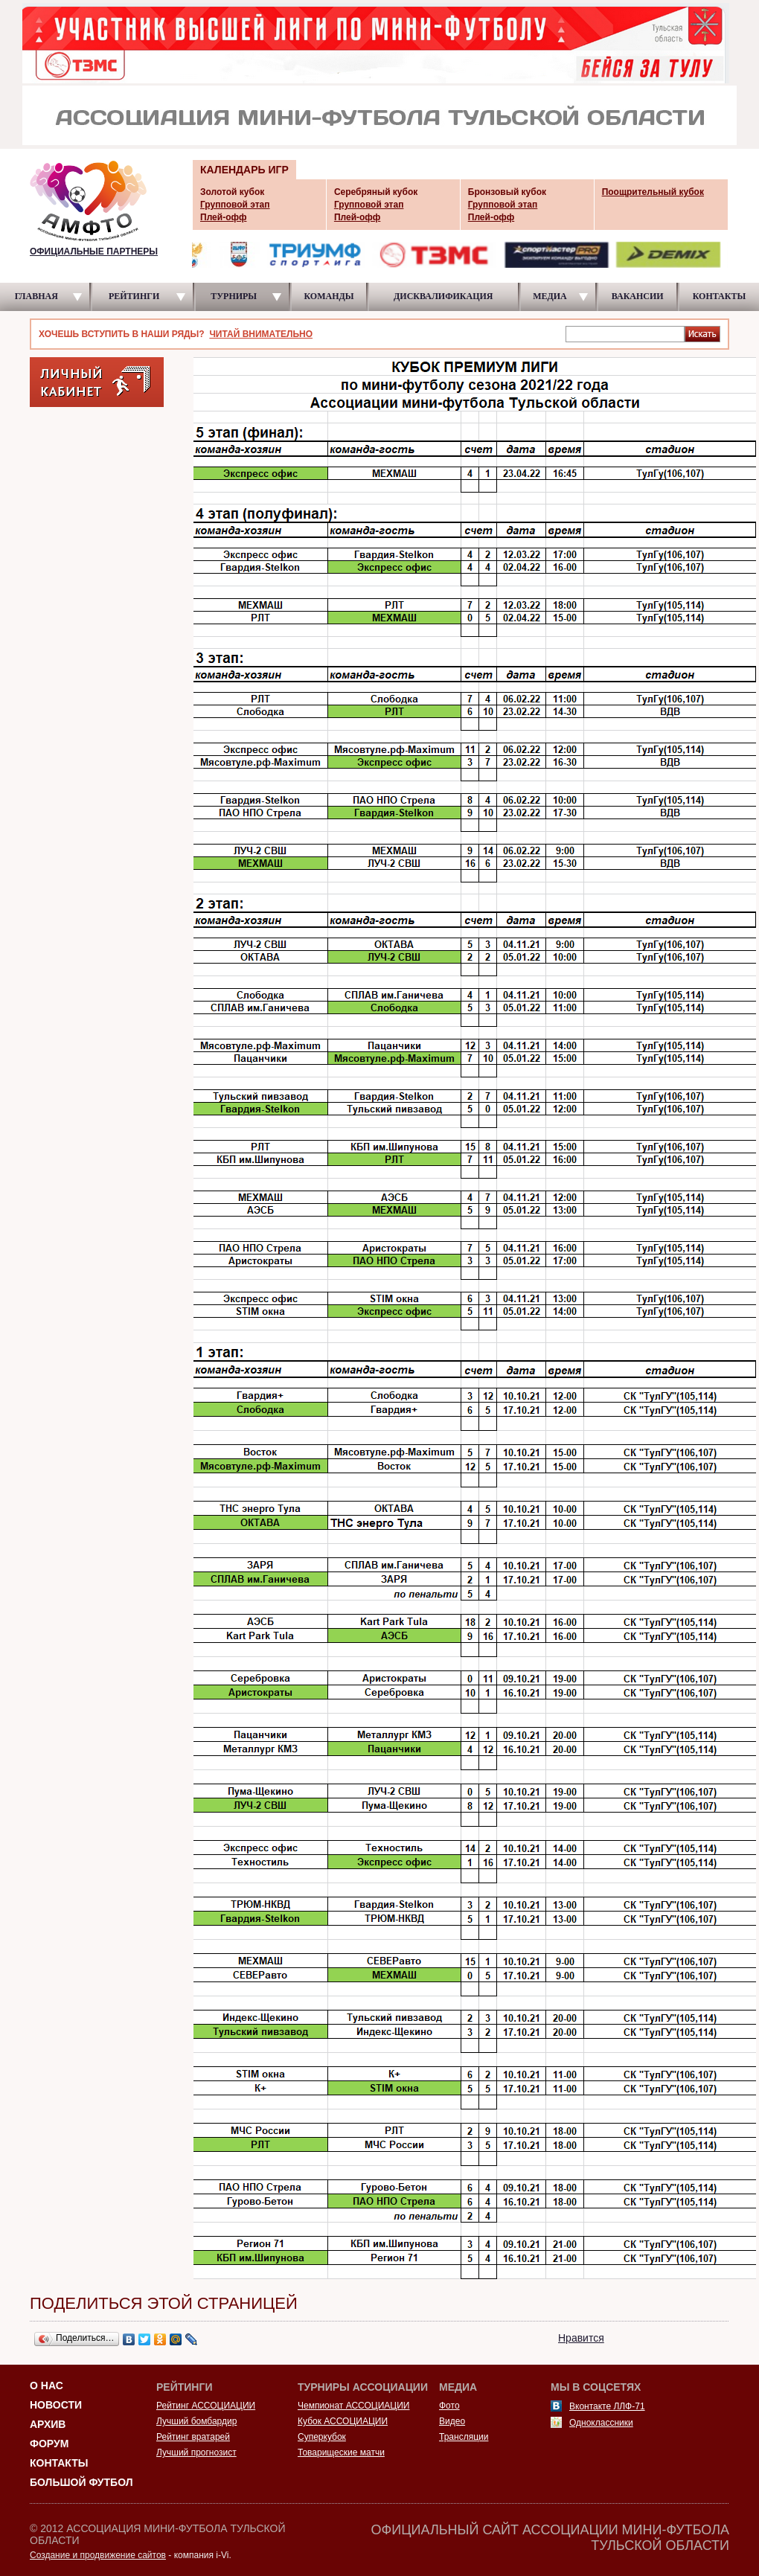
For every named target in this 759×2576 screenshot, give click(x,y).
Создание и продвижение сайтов (98, 2555)
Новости (56, 2405)
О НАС (46, 2385)
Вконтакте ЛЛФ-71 (607, 2406)
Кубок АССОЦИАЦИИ (343, 2421)
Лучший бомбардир (196, 2421)
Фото (449, 2405)
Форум (49, 2444)
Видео (452, 2421)
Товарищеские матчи (341, 2452)
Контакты (59, 2463)
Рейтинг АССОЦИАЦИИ (205, 2405)
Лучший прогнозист (196, 2452)
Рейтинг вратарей (193, 2437)
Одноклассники (601, 2423)
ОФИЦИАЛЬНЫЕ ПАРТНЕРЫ (94, 251)
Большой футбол (81, 2482)
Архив (47, 2424)
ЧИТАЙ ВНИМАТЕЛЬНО (261, 334)
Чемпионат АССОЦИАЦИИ (353, 2405)
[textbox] (625, 333)
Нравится (581, 2338)
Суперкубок (322, 2437)
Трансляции (463, 2437)
